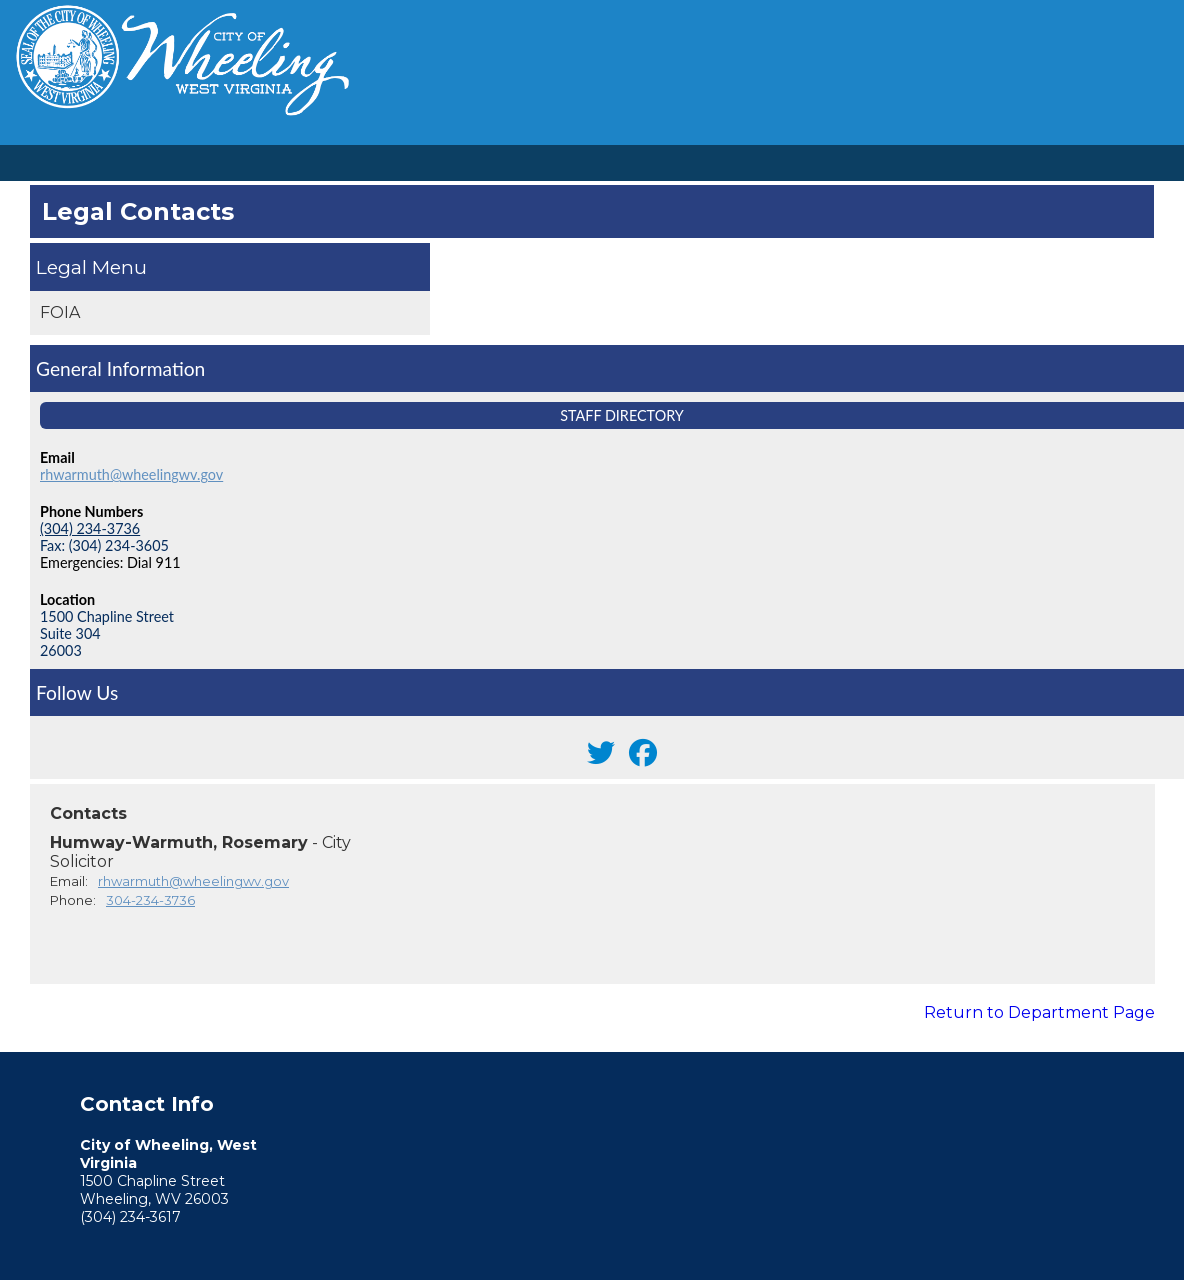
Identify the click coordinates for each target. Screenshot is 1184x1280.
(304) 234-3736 (90, 528)
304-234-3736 (150, 900)
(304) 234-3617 (130, 1217)
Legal (61, 267)
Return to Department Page (1039, 1012)
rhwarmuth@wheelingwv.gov (131, 474)
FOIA (60, 312)
